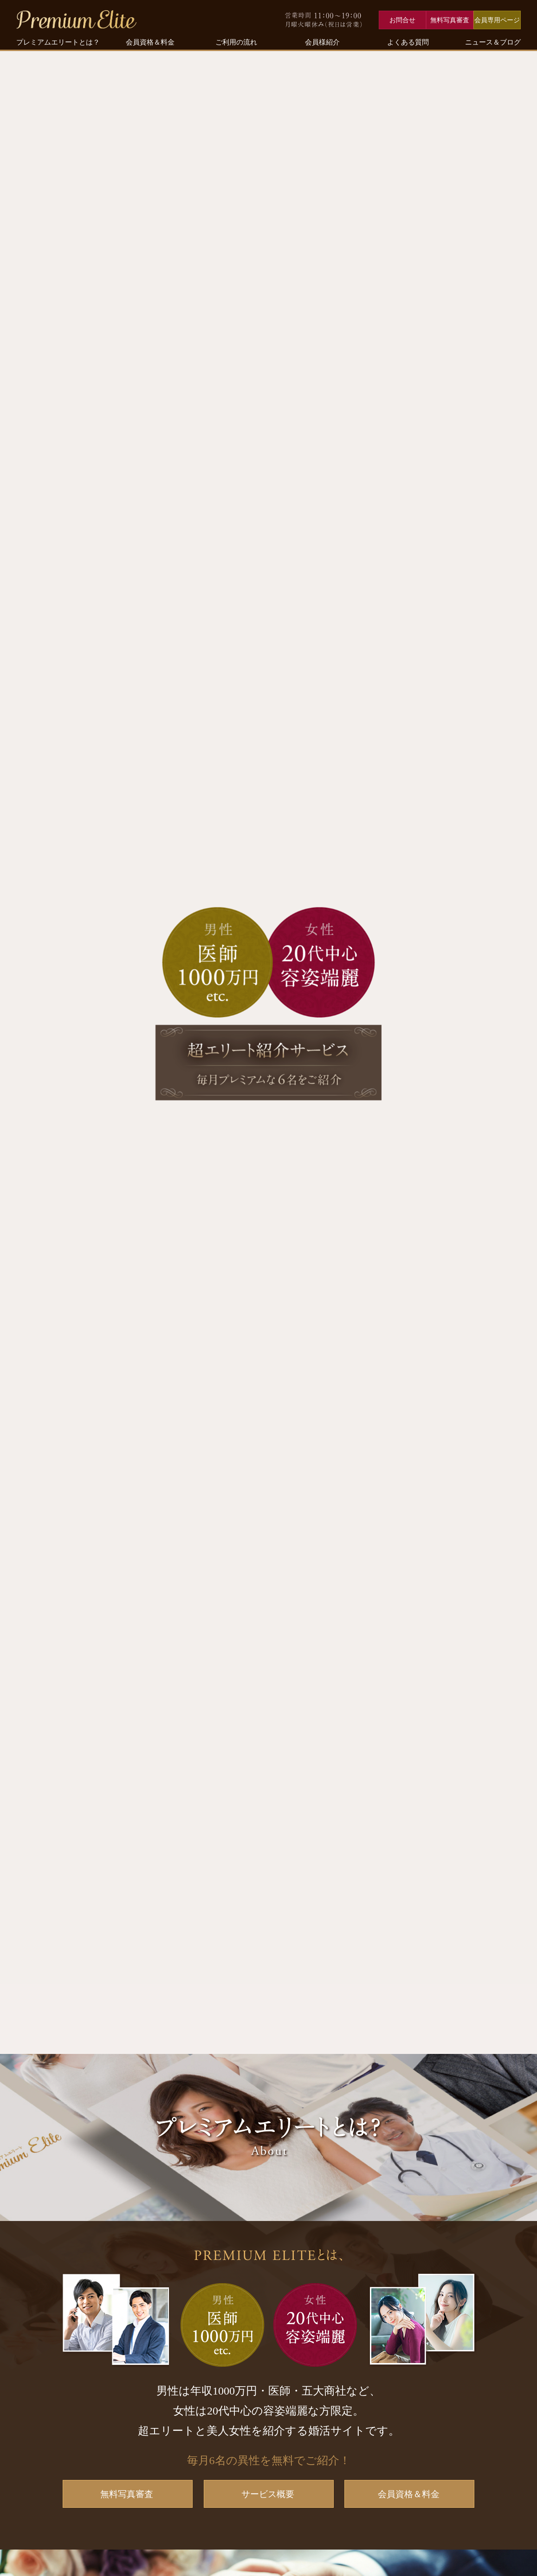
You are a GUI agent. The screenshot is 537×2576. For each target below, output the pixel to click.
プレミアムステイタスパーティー (198, 2035)
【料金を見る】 (205, 2278)
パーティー (385, 1934)
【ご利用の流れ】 (312, 2347)
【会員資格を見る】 (177, 1901)
